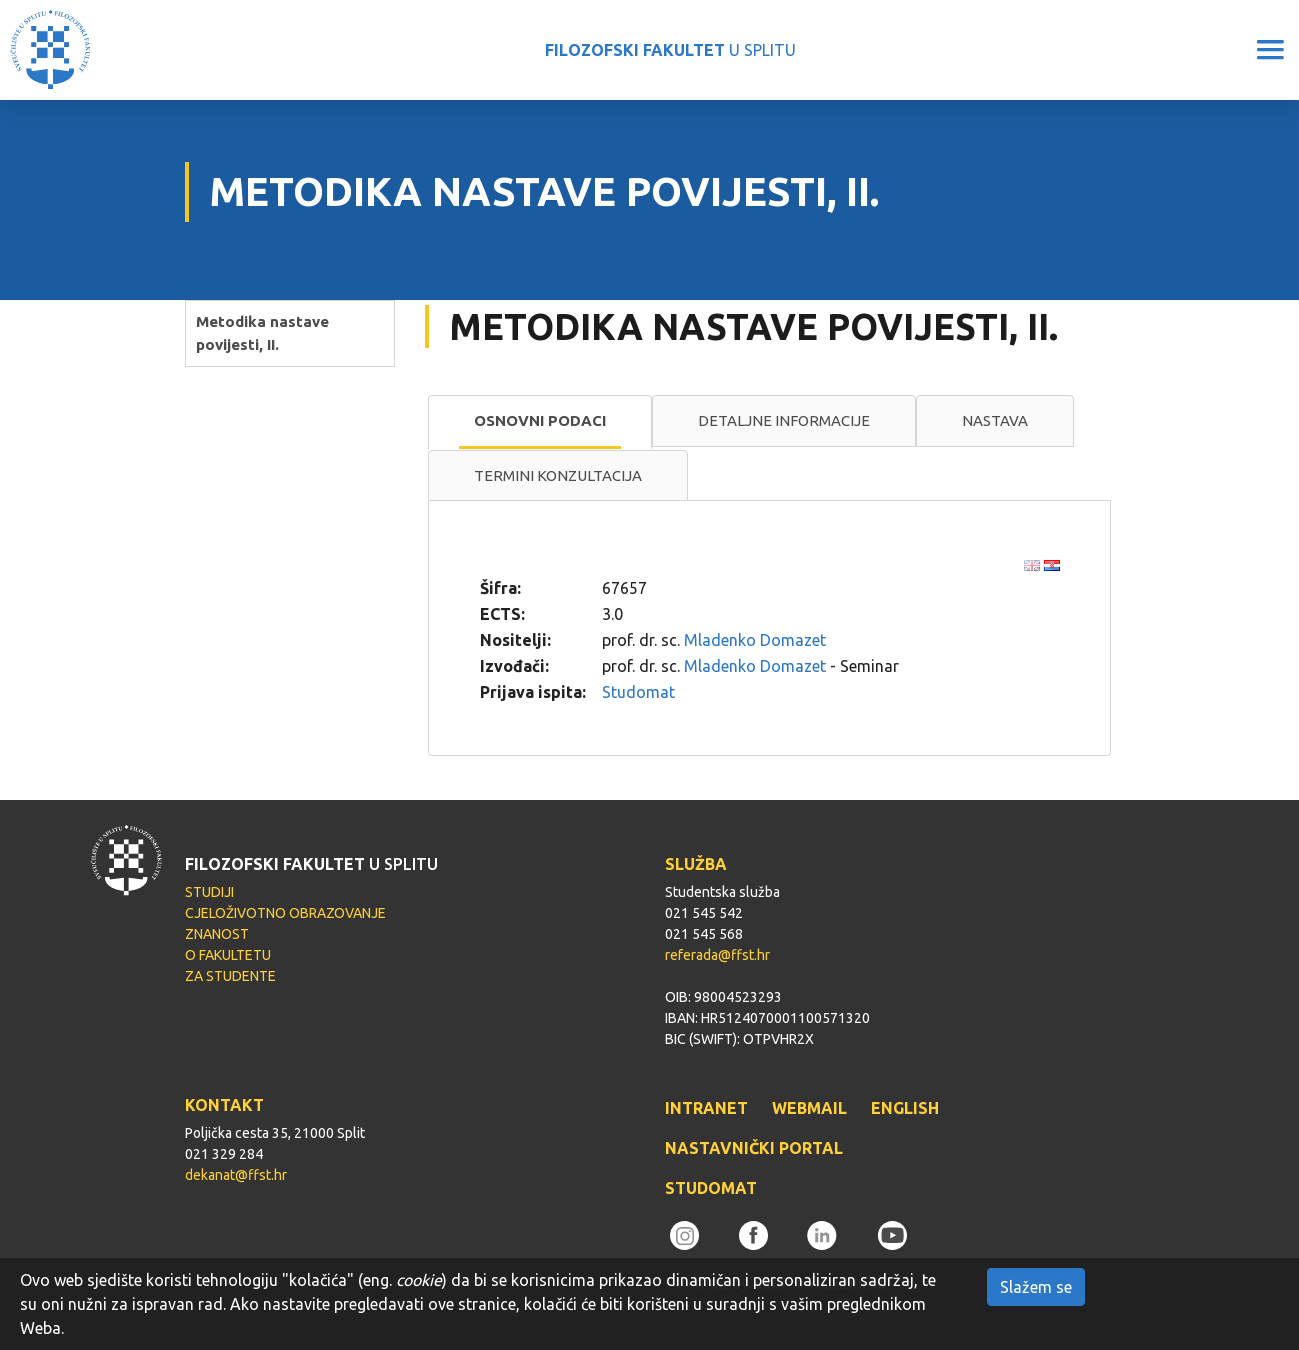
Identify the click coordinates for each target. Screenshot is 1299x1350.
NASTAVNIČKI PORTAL (754, 1148)
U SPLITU (670, 50)
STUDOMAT (711, 1188)
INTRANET (706, 1108)
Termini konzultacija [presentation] (558, 475)
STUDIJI (209, 892)
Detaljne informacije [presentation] (784, 420)
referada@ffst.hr (717, 955)
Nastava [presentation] (995, 420)
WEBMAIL (809, 1108)
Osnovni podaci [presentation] (540, 420)
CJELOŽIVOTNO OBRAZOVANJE (285, 913)
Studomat (638, 692)
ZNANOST (217, 934)
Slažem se (1036, 1287)
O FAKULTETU (228, 955)
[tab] (540, 422)
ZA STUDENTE (230, 976)
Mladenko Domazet (755, 640)
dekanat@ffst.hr (236, 1175)
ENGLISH (905, 1108)
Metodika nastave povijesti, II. (262, 333)
